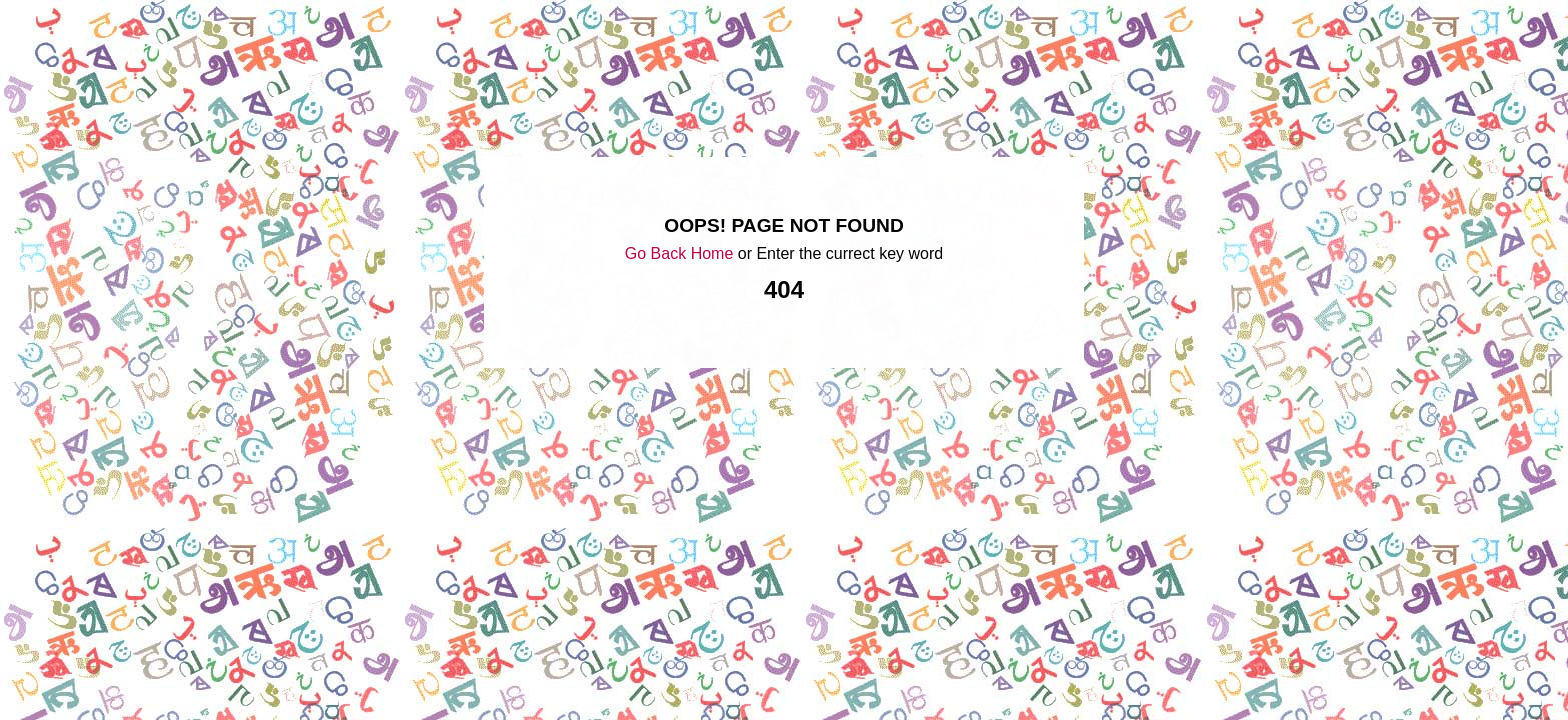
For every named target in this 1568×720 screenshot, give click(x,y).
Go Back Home (679, 253)
